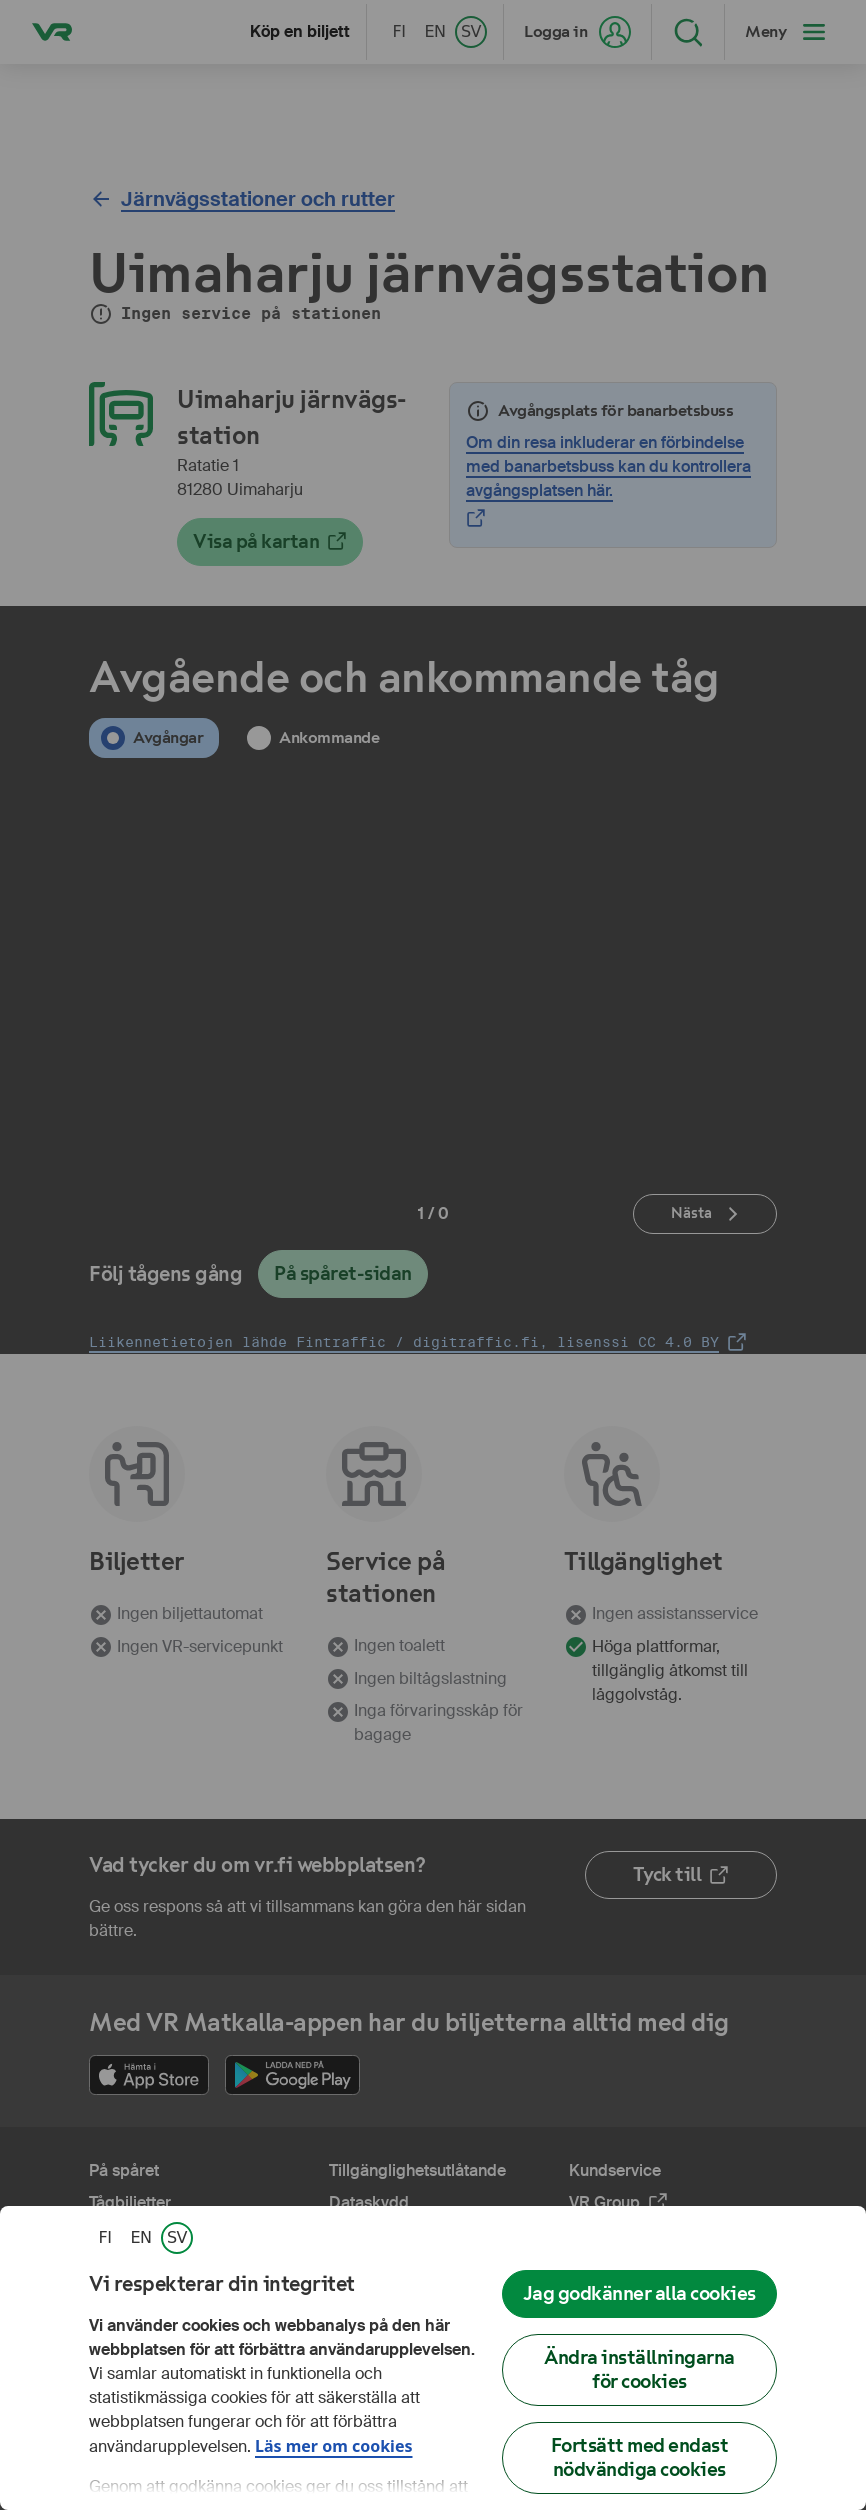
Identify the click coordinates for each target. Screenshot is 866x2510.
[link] (105, 2238)
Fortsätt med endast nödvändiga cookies (640, 2457)
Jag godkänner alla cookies (639, 2293)
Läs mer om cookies (334, 2446)
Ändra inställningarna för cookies (639, 2369)
